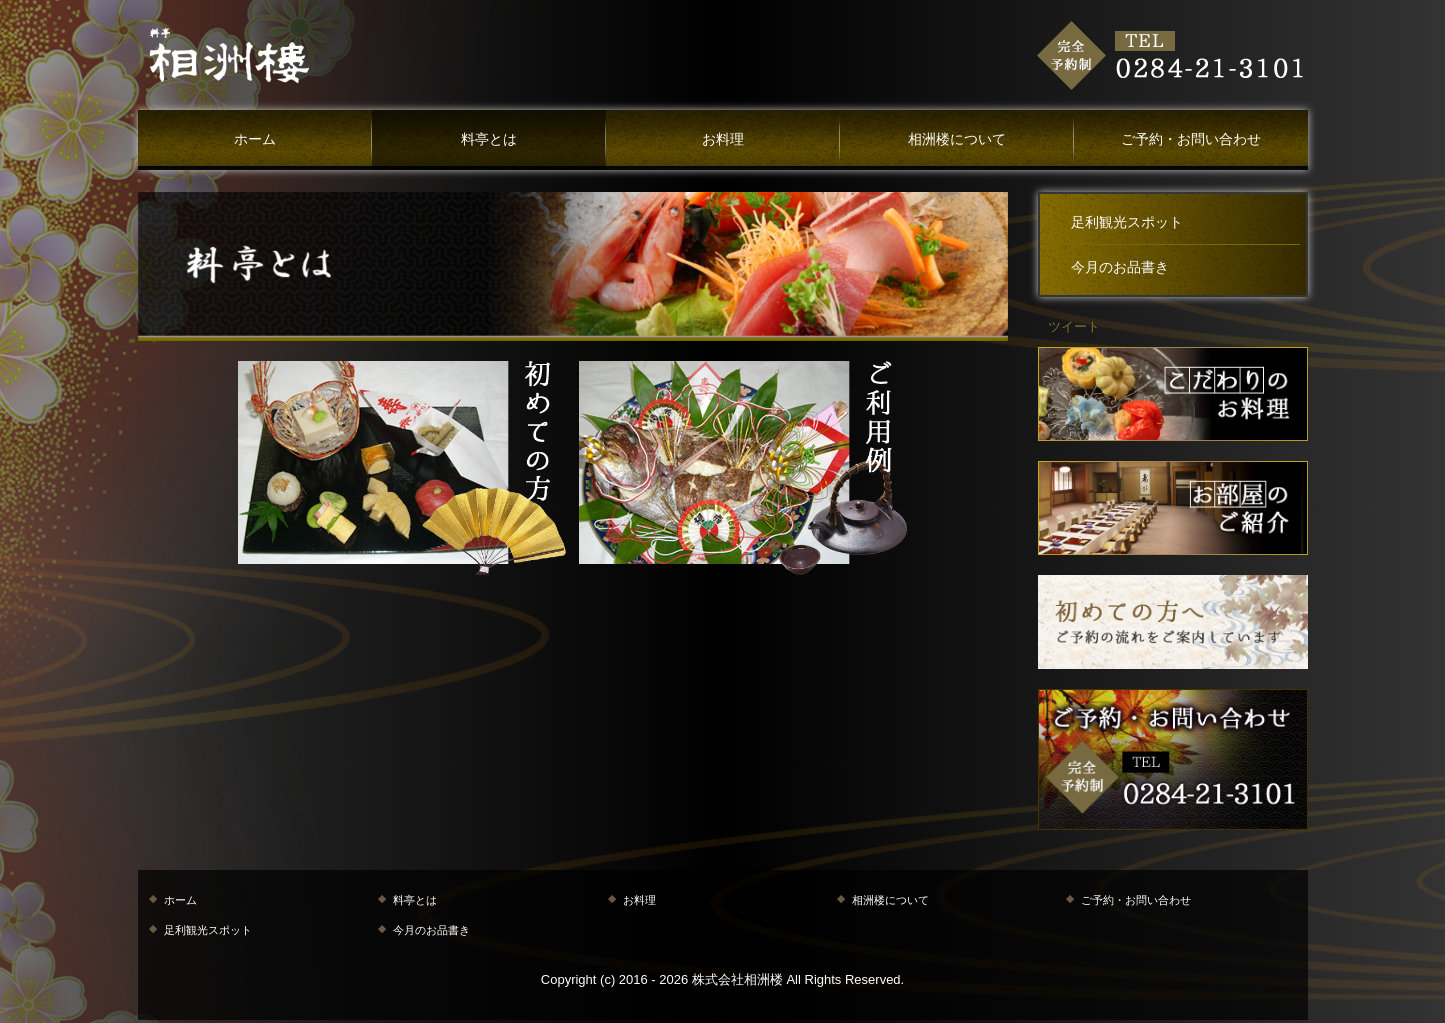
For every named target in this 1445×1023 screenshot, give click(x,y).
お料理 (723, 139)
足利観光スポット (1127, 222)
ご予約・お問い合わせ (1191, 139)
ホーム (255, 139)
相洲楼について (957, 139)
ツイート (1074, 326)
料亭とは (489, 139)
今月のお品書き (1120, 267)
